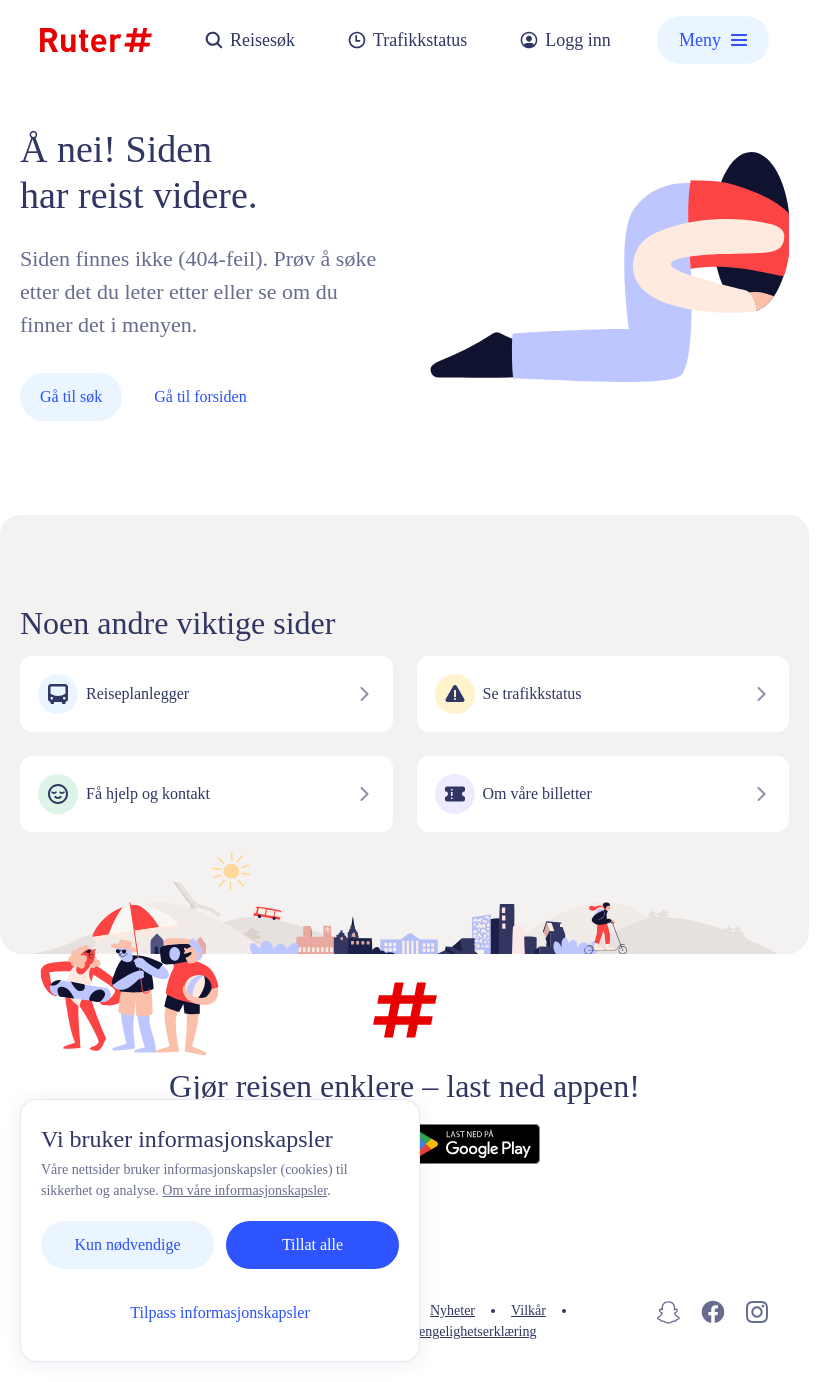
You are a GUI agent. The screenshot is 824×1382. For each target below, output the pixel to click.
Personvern (362, 1310)
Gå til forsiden (200, 396)
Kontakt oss (261, 1310)
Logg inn (565, 40)
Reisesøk (249, 40)
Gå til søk (71, 396)
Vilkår (528, 1310)
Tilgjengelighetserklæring (464, 1331)
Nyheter (452, 1310)
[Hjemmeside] (96, 40)
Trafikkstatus (407, 40)
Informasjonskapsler (299, 1331)
